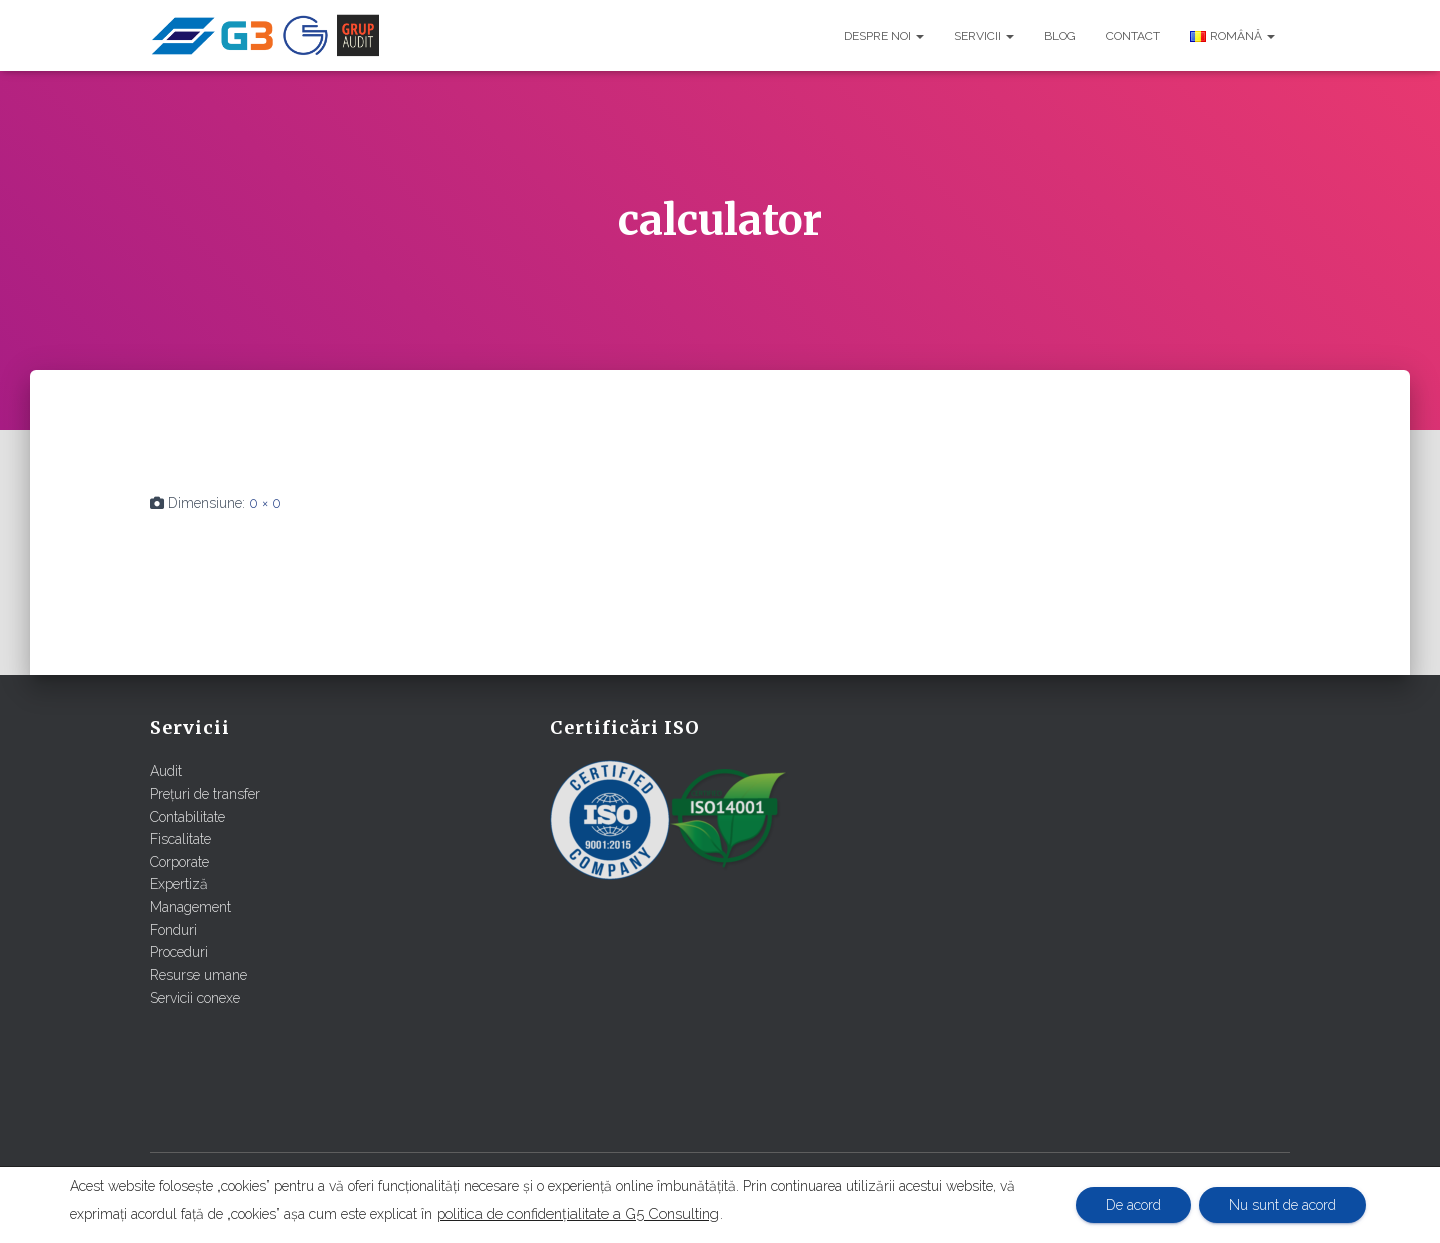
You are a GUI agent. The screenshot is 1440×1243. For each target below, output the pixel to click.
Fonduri (173, 930)
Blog (1060, 36)
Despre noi (884, 36)
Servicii (984, 36)
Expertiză (179, 884)
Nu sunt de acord (1282, 1205)
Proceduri (179, 952)
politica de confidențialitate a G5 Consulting (578, 1213)
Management (190, 907)
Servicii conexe (195, 998)
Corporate (179, 862)
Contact (1133, 36)
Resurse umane (198, 975)
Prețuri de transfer (205, 794)
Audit (166, 771)
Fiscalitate (180, 839)
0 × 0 (265, 503)
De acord (1133, 1205)
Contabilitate (187, 817)
